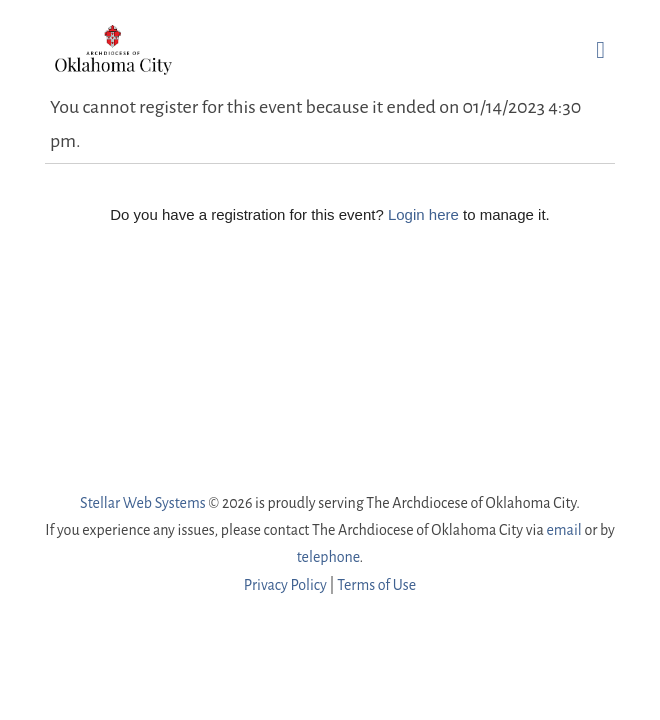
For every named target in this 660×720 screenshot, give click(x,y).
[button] (600, 50)
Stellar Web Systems (143, 503)
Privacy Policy (285, 585)
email (563, 530)
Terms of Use (376, 585)
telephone (328, 557)
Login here (423, 214)
